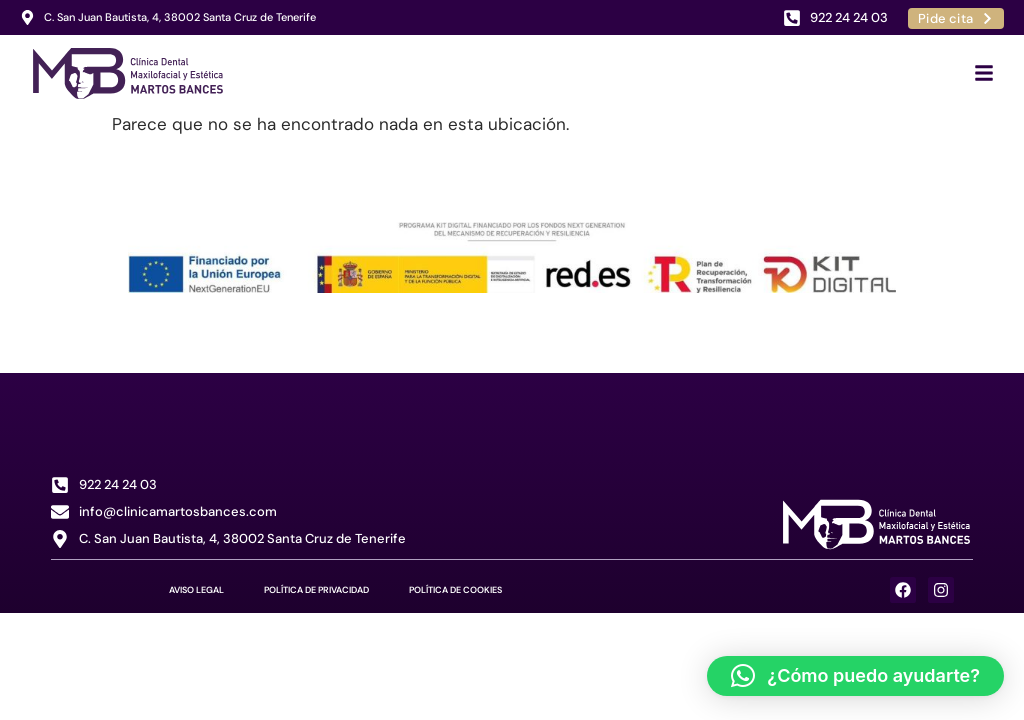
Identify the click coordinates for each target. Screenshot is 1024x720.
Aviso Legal (196, 590)
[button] (855, 676)
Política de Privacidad (316, 590)
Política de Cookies (455, 590)
